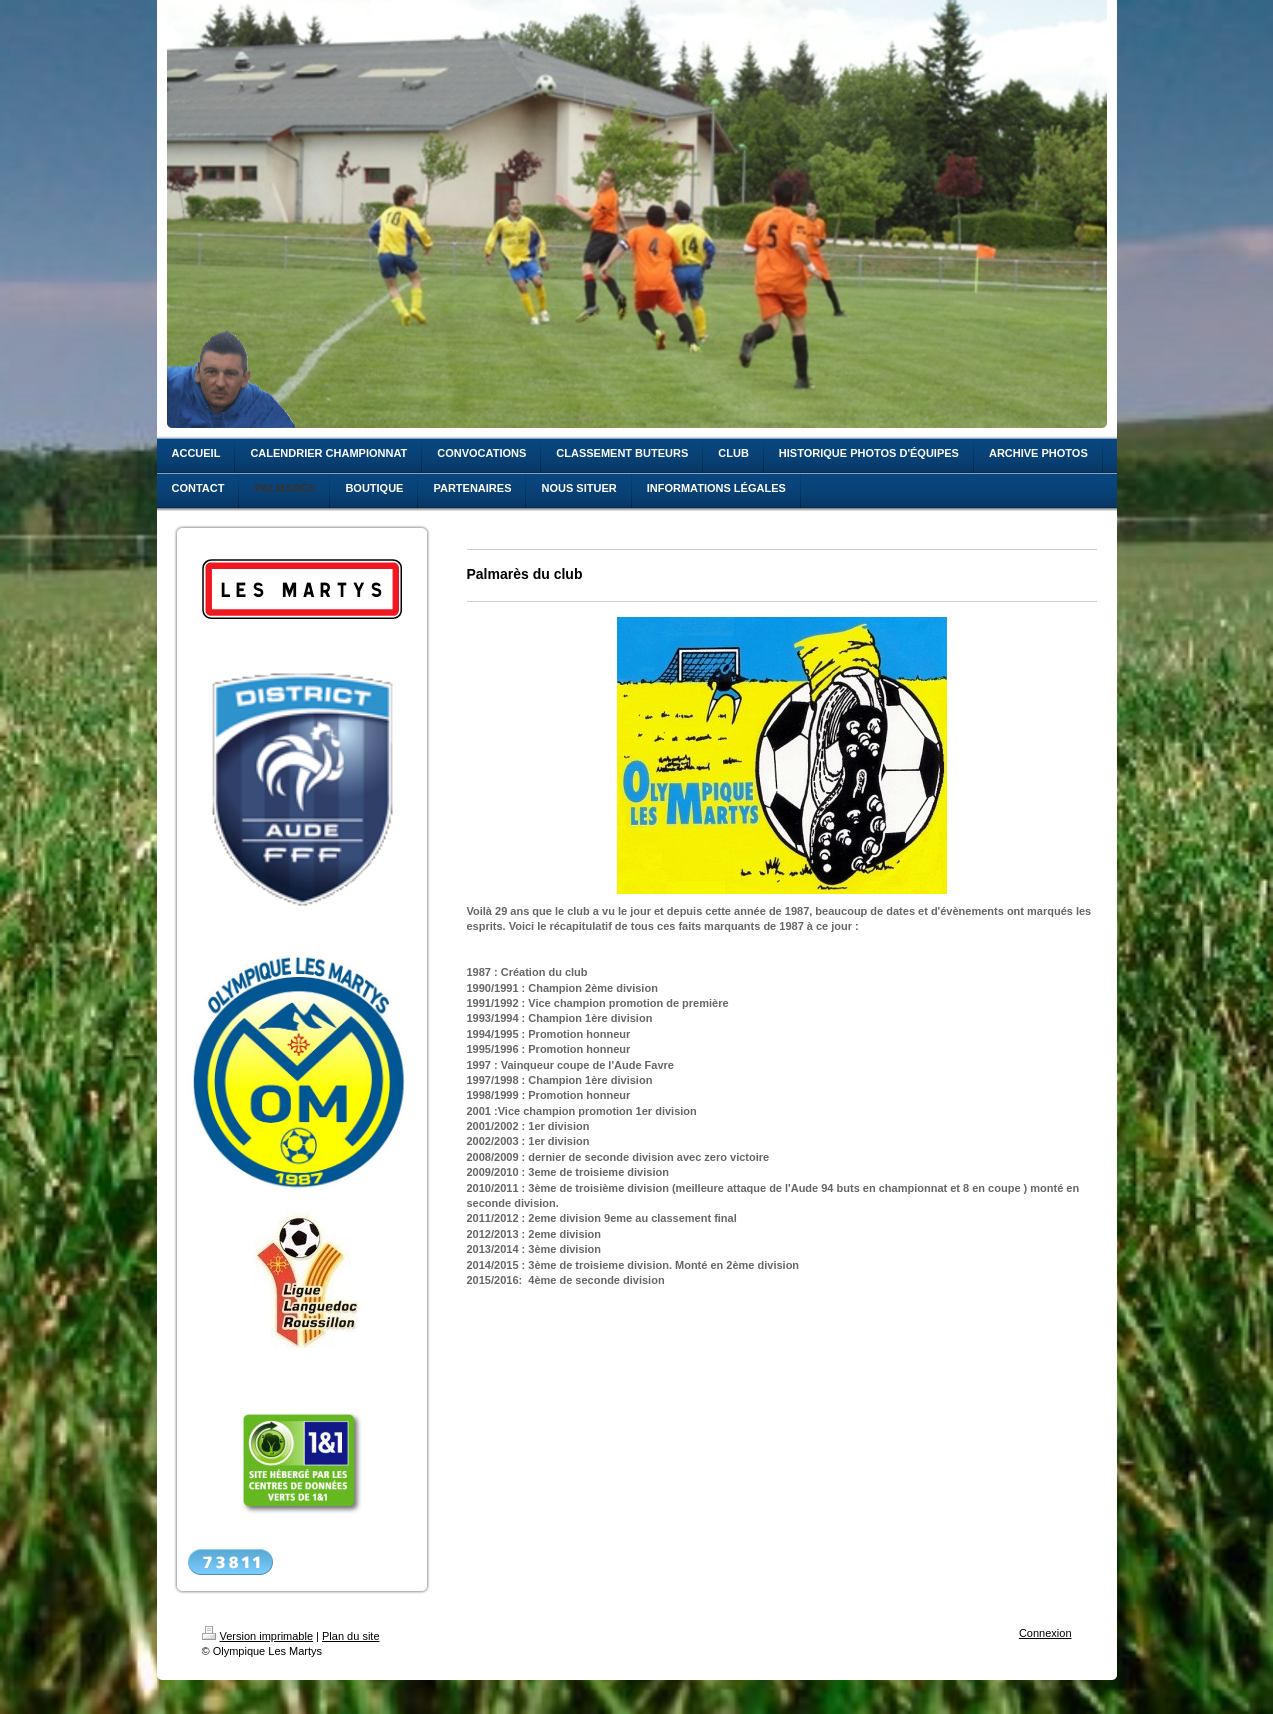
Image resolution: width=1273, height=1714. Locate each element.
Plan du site (350, 1636)
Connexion (1045, 1633)
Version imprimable (258, 1636)
